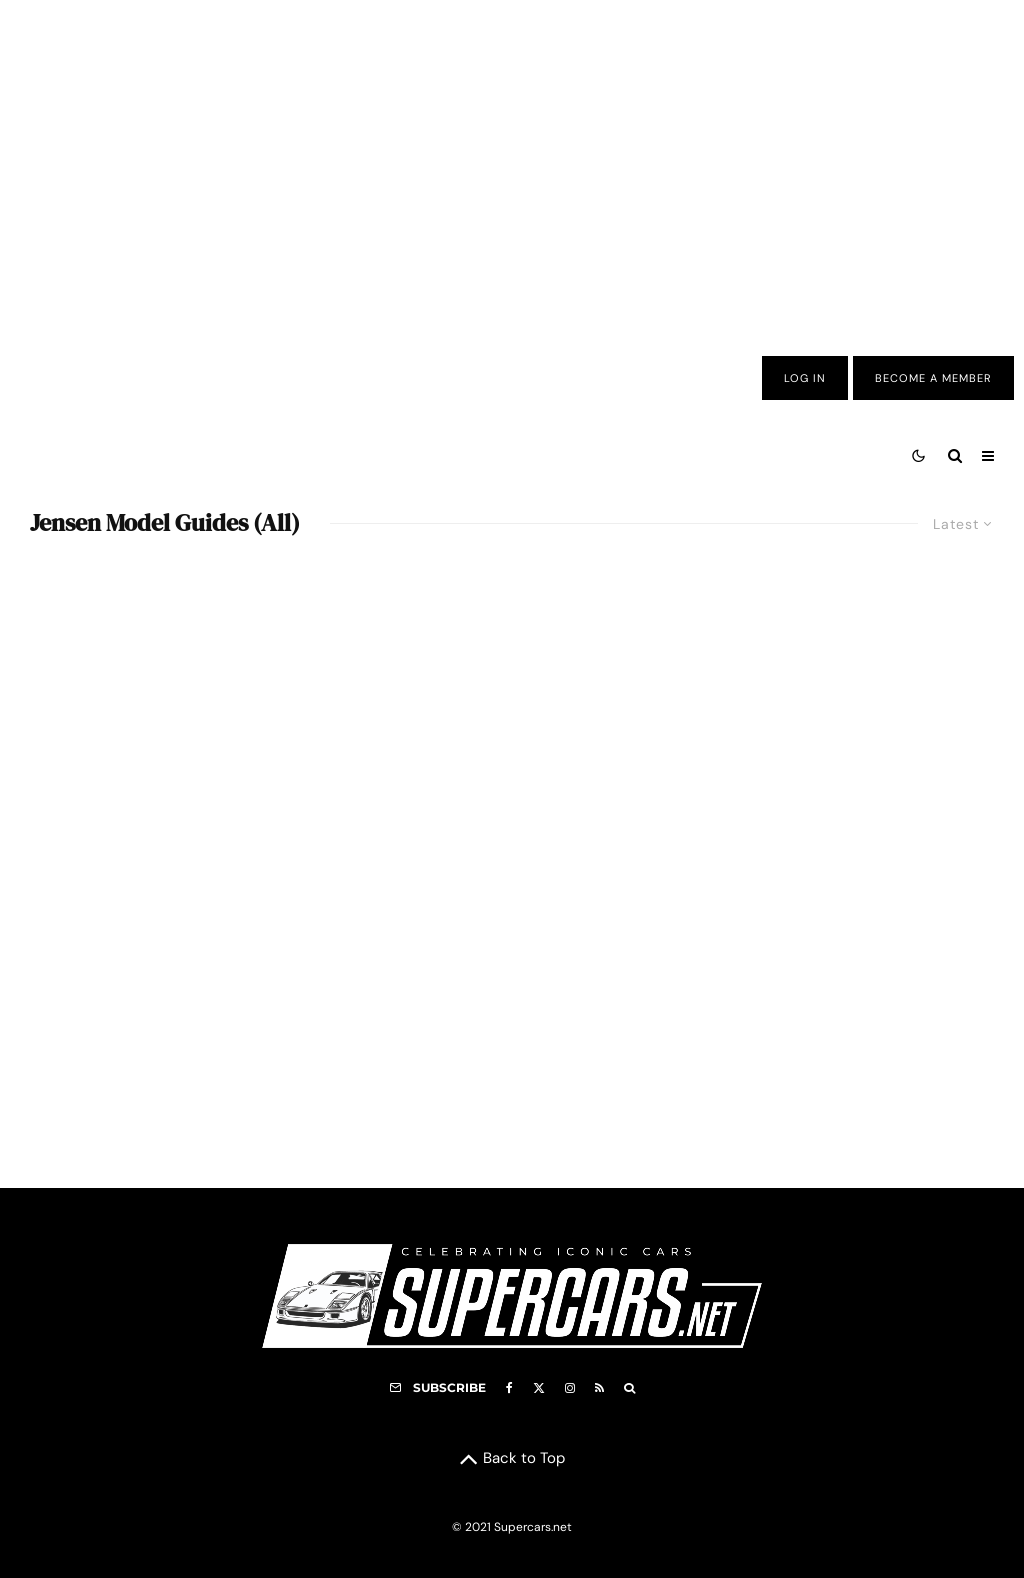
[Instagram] (570, 1388)
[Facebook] (509, 1388)
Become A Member (933, 378)
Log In (805, 378)
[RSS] (599, 1388)
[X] (539, 1388)
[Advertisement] (512, 163)
